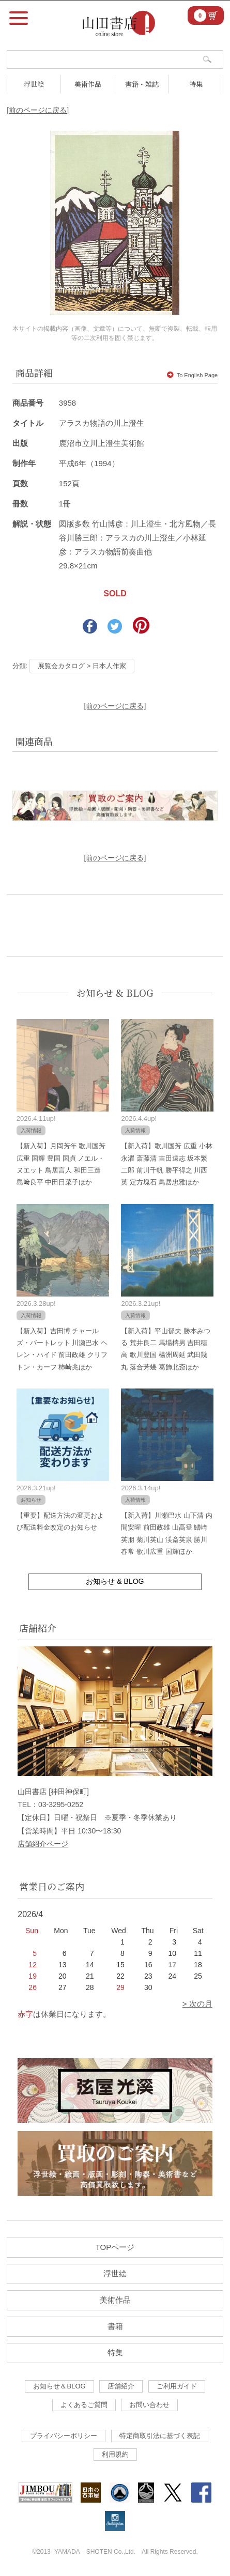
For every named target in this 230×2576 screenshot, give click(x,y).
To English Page (192, 375)
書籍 (115, 2326)
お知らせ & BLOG (115, 992)
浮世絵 (34, 84)
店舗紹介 (121, 2386)
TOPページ (115, 2247)
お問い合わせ (149, 2405)
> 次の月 (197, 2003)
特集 (196, 84)
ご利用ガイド (177, 2386)
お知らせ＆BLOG (59, 2386)
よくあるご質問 (84, 2405)
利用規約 (115, 2454)
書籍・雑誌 (142, 84)
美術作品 (87, 84)
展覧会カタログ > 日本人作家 (82, 666)
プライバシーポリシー (63, 2436)
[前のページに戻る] (38, 110)
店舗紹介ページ (43, 1844)
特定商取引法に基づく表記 (159, 2436)
